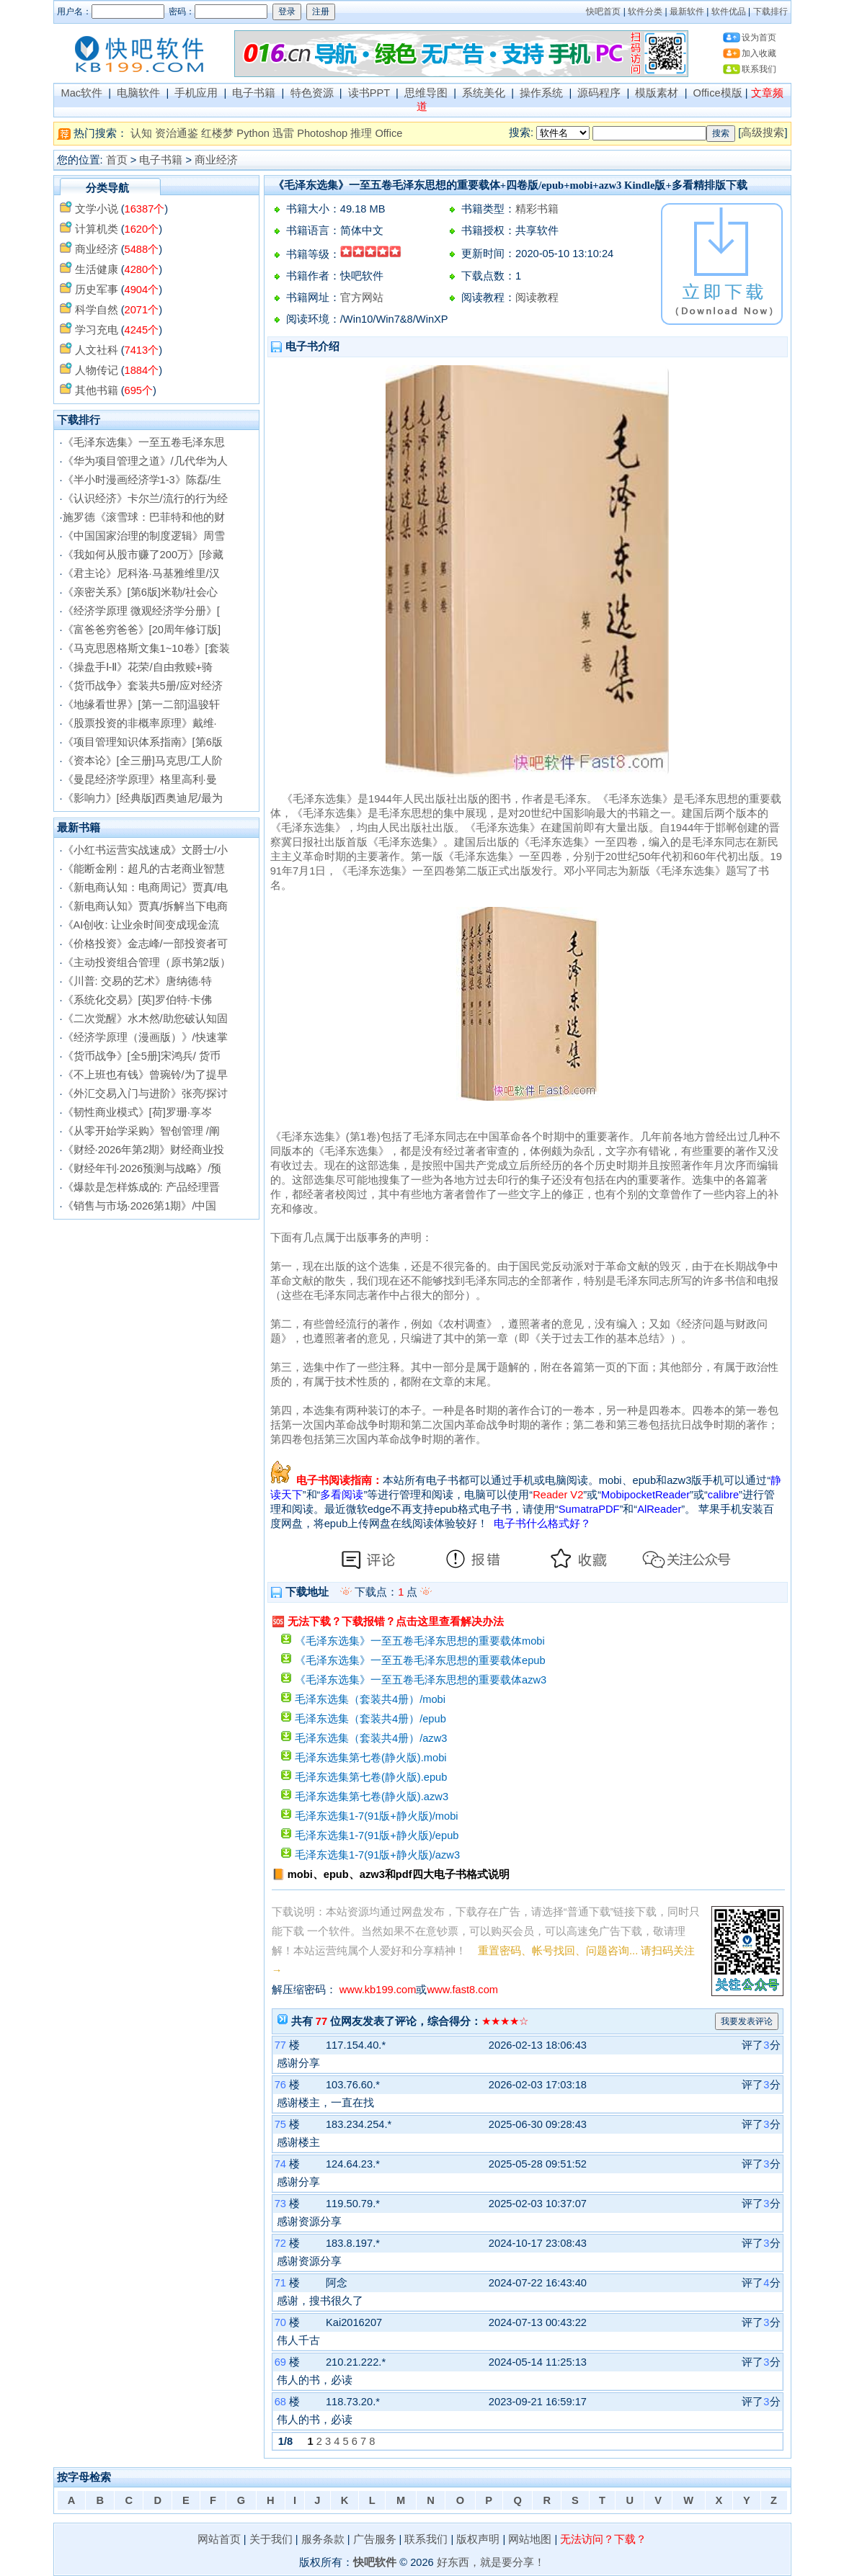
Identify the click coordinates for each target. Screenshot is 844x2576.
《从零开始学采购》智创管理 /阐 (141, 1131)
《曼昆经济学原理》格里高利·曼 (140, 779)
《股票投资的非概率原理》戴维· (140, 723)
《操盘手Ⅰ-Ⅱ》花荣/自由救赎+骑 (138, 667)
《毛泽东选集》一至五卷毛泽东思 (144, 442)
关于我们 (271, 2539)
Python (253, 133)
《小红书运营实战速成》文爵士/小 (145, 850)
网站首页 (219, 2539)
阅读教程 (537, 297)
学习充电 (96, 330)
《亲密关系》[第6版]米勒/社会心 (140, 592)
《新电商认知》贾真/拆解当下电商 (145, 906)
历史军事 (96, 289)
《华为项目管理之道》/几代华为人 (145, 461)
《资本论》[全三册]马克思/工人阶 (143, 760)
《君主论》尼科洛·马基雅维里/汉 (141, 573)
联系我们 (759, 69)
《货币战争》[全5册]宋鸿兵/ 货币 (142, 1056)
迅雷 (283, 133)
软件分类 (645, 11)
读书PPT (369, 93)
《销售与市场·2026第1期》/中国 (140, 1206)
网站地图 (529, 2539)
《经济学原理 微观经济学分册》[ (141, 611)
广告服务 (374, 2539)
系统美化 (483, 93)
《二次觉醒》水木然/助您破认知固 (145, 1018)
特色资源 (312, 93)
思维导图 (426, 93)
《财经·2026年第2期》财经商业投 (144, 1149)
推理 (361, 133)
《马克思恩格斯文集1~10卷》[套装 (146, 648)
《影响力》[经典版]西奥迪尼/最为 (143, 798)
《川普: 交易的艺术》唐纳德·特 (137, 981)
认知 (141, 133)
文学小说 (96, 209)
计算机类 (96, 229)
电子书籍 (253, 93)
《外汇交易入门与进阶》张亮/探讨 (145, 1093)
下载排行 (770, 11)
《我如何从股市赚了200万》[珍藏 (143, 554)
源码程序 (599, 93)
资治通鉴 (176, 133)
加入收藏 (759, 53)
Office (388, 133)
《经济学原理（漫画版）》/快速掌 (145, 1037)
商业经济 (216, 160)
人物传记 (96, 370)
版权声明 (477, 2539)
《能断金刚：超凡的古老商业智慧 (144, 869)
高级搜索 (762, 132)
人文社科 (96, 350)
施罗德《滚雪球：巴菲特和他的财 (144, 517)
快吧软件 (374, 2562)
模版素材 (656, 93)
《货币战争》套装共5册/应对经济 (143, 686)
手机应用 (196, 93)
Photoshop (322, 133)
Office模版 (717, 93)
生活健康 (96, 269)
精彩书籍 (537, 209)
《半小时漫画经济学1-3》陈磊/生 (142, 480)
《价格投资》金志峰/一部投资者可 (145, 943)
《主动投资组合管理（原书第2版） (147, 962)
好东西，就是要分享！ (491, 2562)
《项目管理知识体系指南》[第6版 (143, 742)
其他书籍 (96, 390)
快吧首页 (603, 11)
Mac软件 (81, 93)
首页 (117, 160)
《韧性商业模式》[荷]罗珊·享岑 (137, 1112)
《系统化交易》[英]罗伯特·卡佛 (137, 1000)
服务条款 (323, 2539)
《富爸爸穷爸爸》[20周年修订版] (142, 629)
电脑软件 (138, 93)
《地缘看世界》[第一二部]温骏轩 (141, 704)
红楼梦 (217, 133)
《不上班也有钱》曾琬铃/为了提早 (145, 1075)
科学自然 (96, 310)
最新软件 (687, 11)
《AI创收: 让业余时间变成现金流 (141, 925)
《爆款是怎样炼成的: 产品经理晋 (141, 1187)
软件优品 (728, 11)
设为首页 (759, 37)
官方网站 (361, 297)
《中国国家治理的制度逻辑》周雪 (144, 536)
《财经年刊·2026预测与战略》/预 (142, 1168)
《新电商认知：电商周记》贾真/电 (145, 887)
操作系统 (541, 93)
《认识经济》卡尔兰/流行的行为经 (145, 498)
